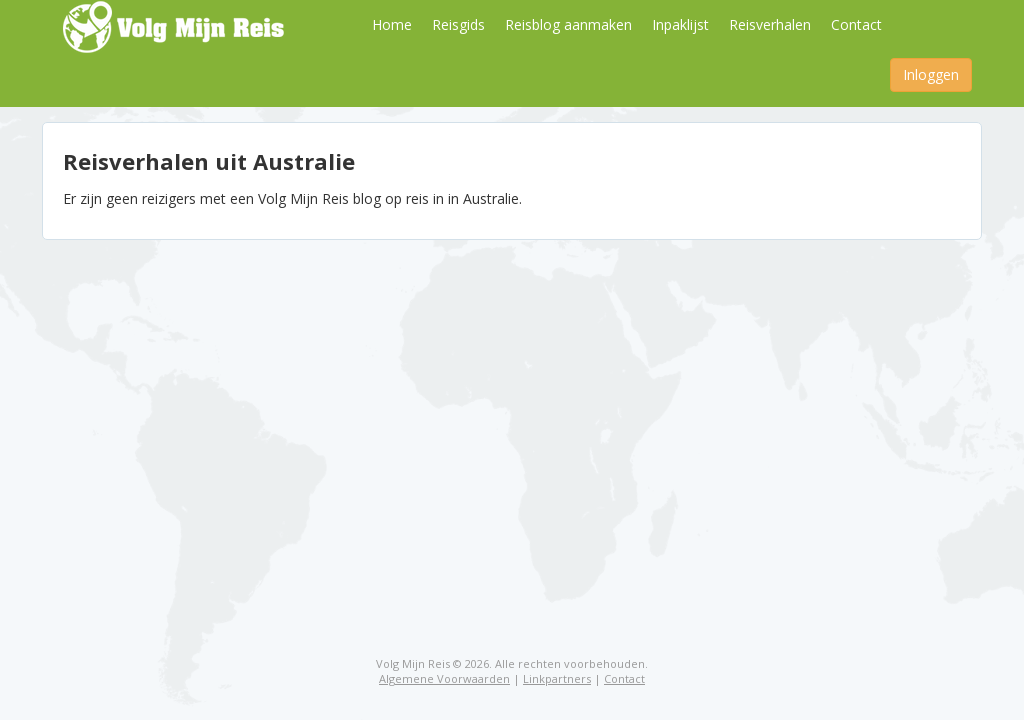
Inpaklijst (680, 24)
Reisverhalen (770, 24)
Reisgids (458, 24)
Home (392, 24)
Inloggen (931, 74)
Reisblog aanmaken (568, 24)
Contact (856, 24)
